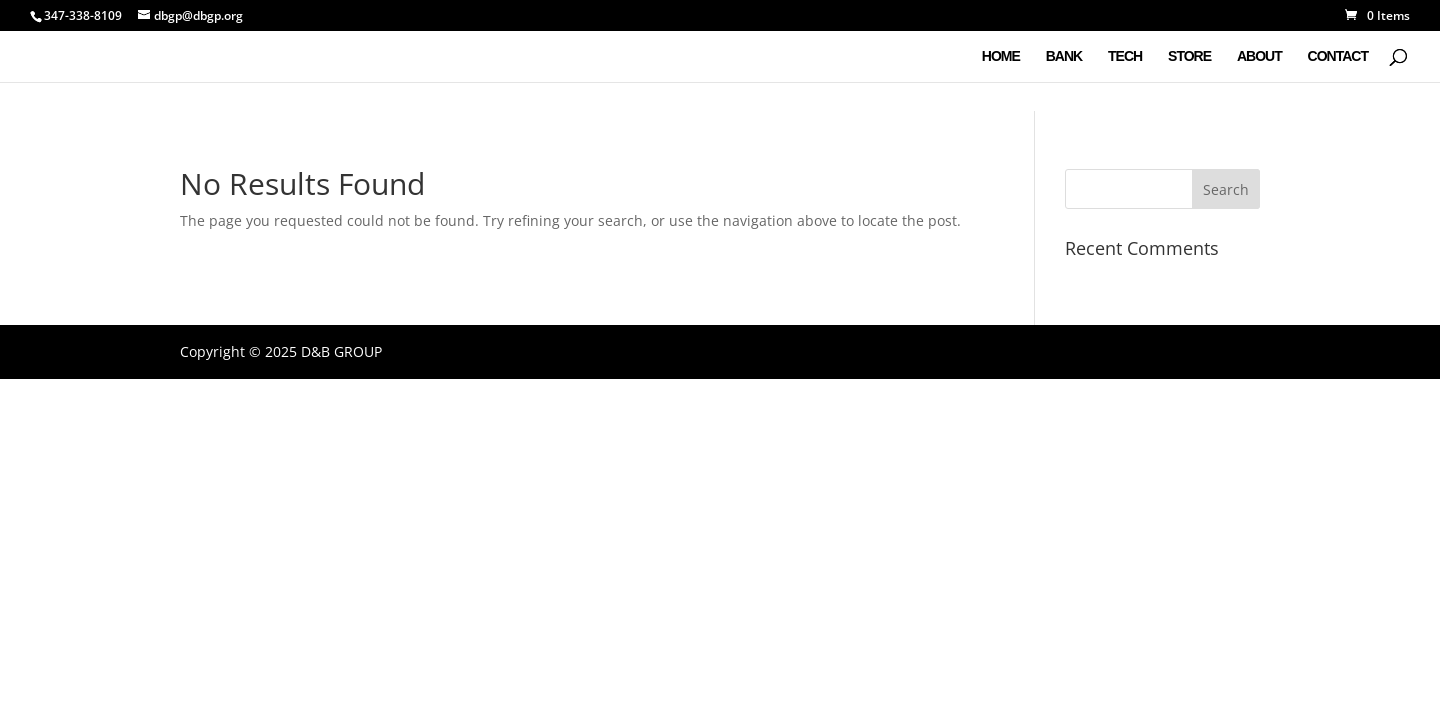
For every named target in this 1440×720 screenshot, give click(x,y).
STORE (1189, 56)
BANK (1064, 56)
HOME (1001, 56)
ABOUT (1259, 56)
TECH (1125, 56)
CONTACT (1338, 56)
